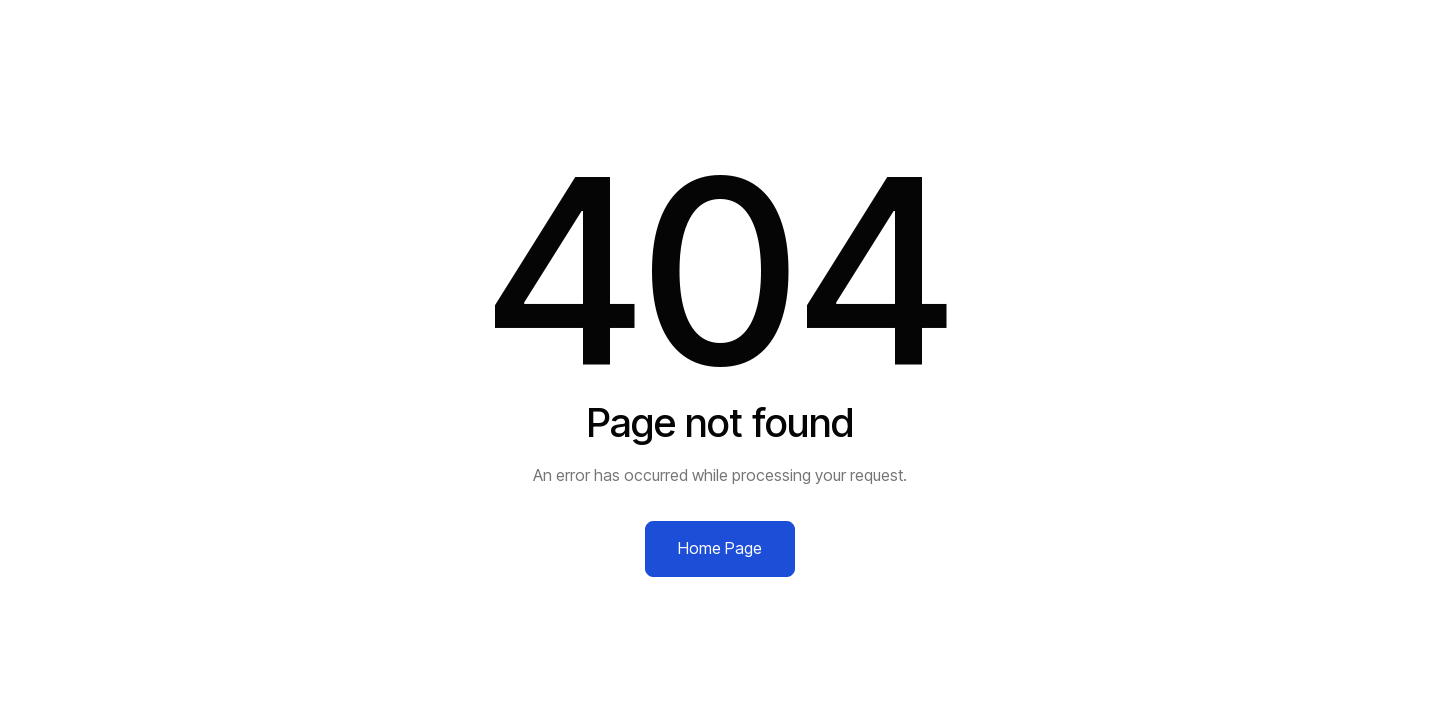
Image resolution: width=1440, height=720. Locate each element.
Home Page (720, 548)
